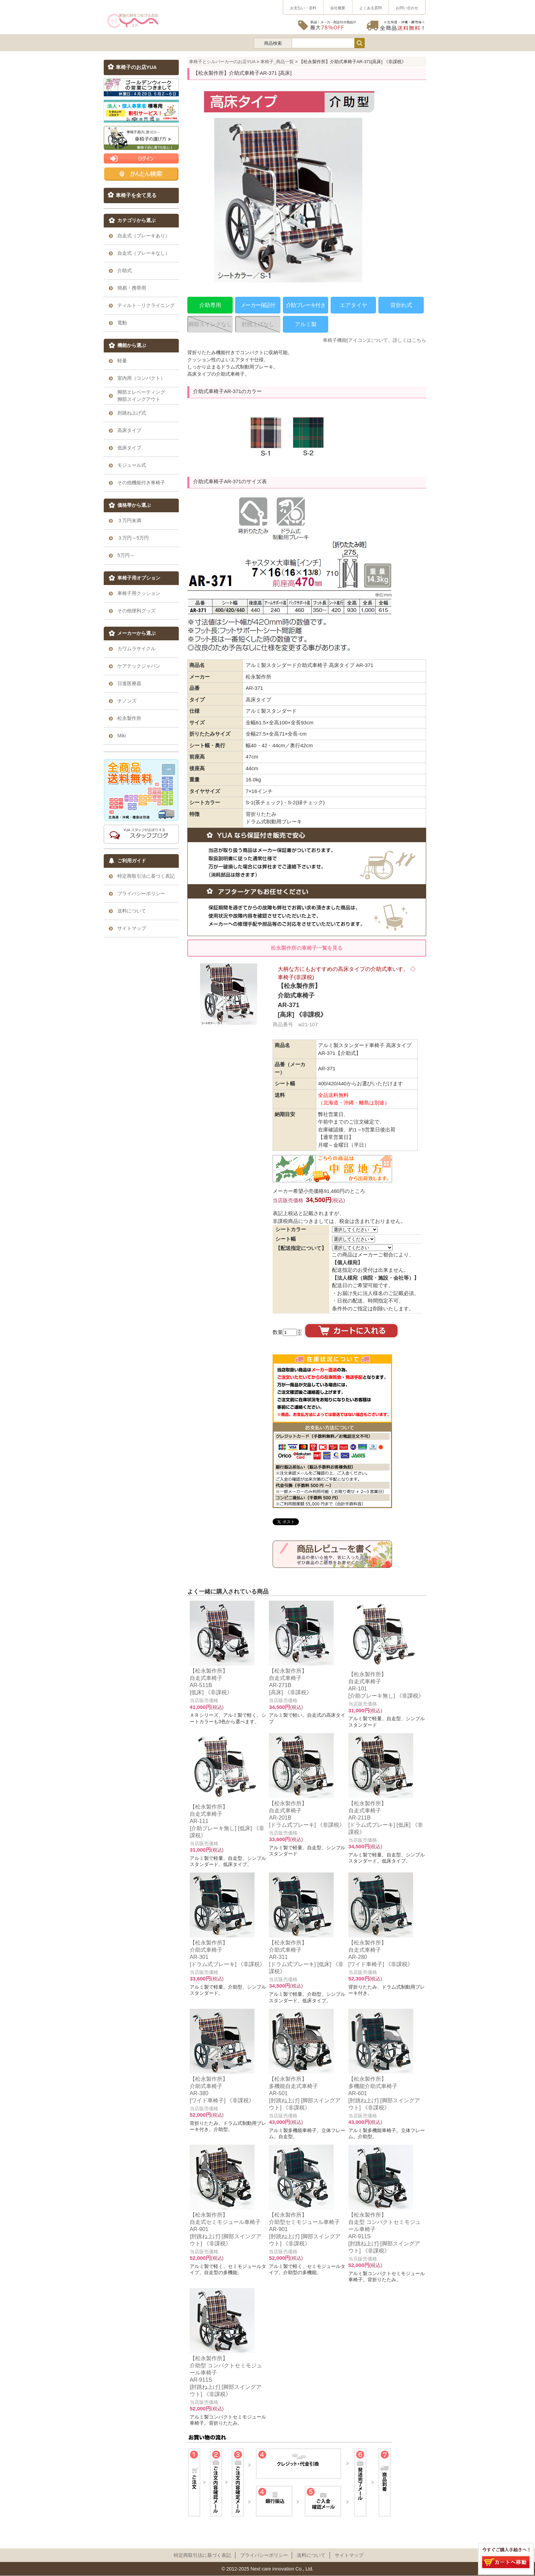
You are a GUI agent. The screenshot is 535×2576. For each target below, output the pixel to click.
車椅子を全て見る (136, 195)
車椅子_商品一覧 (277, 61)
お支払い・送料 (303, 8)
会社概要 (337, 8)
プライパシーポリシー (264, 2555)
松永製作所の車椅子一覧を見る (307, 948)
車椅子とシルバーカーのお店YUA (222, 61)
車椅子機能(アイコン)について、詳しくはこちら (374, 340)
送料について (311, 2555)
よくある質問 (370, 8)
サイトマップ (349, 2555)
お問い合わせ (407, 8)
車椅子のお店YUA (136, 67)
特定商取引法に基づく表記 (202, 2555)
